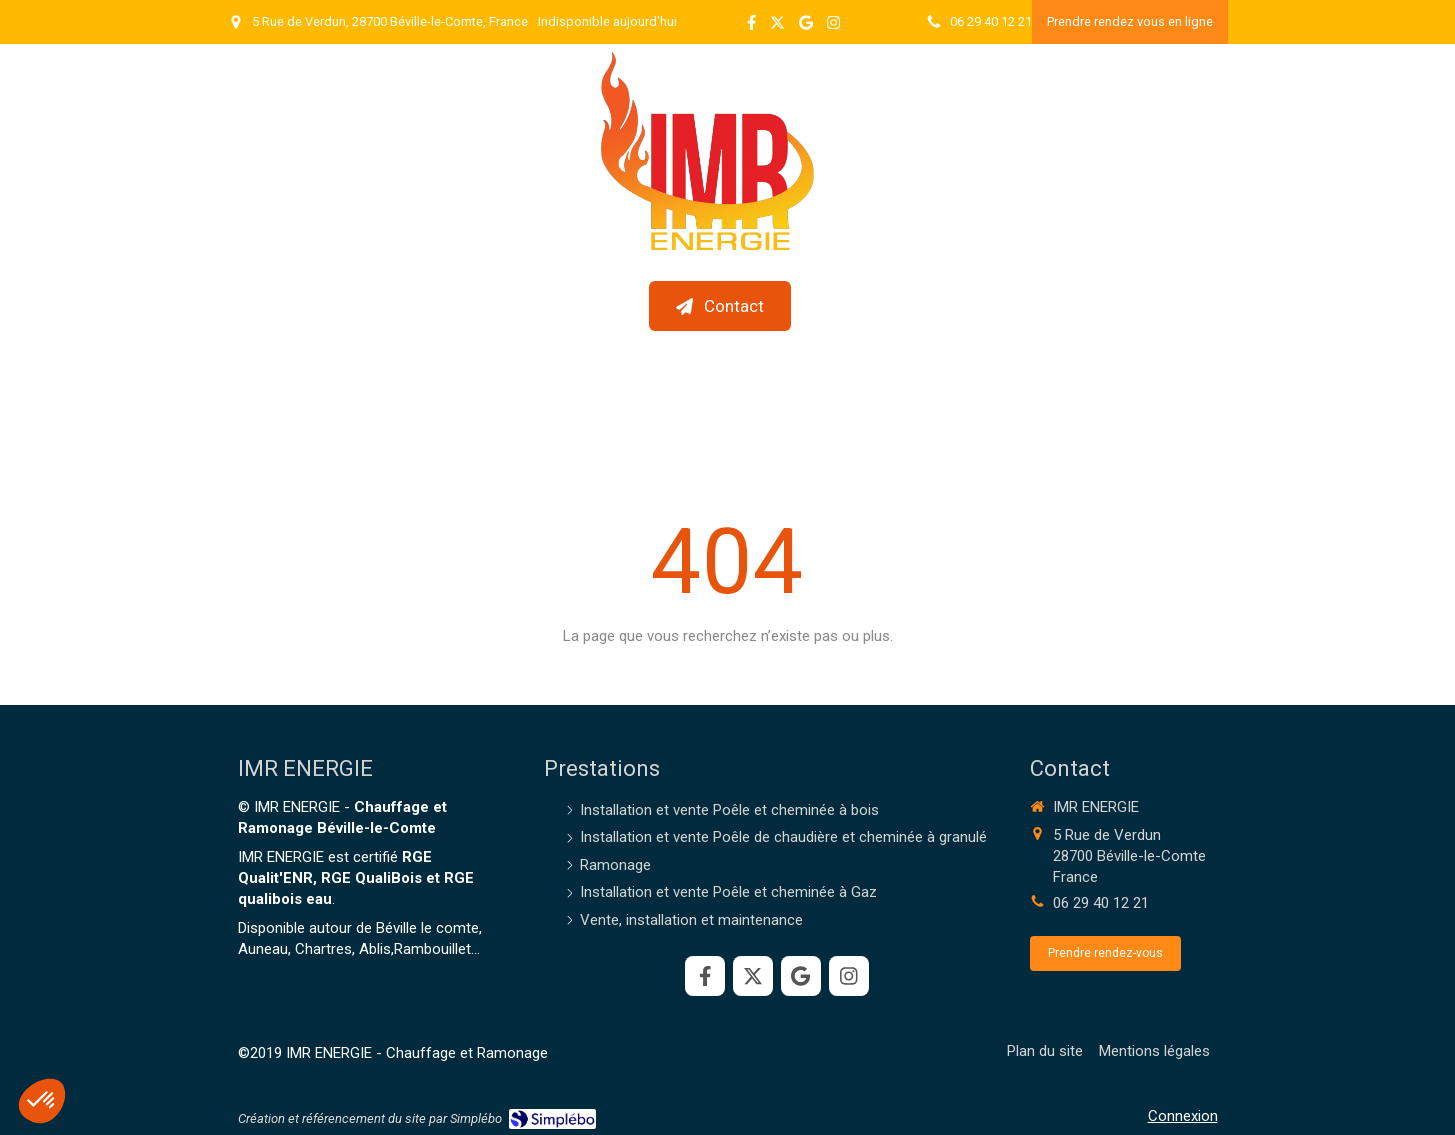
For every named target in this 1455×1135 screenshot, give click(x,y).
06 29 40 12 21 (1101, 903)
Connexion (1183, 1116)
